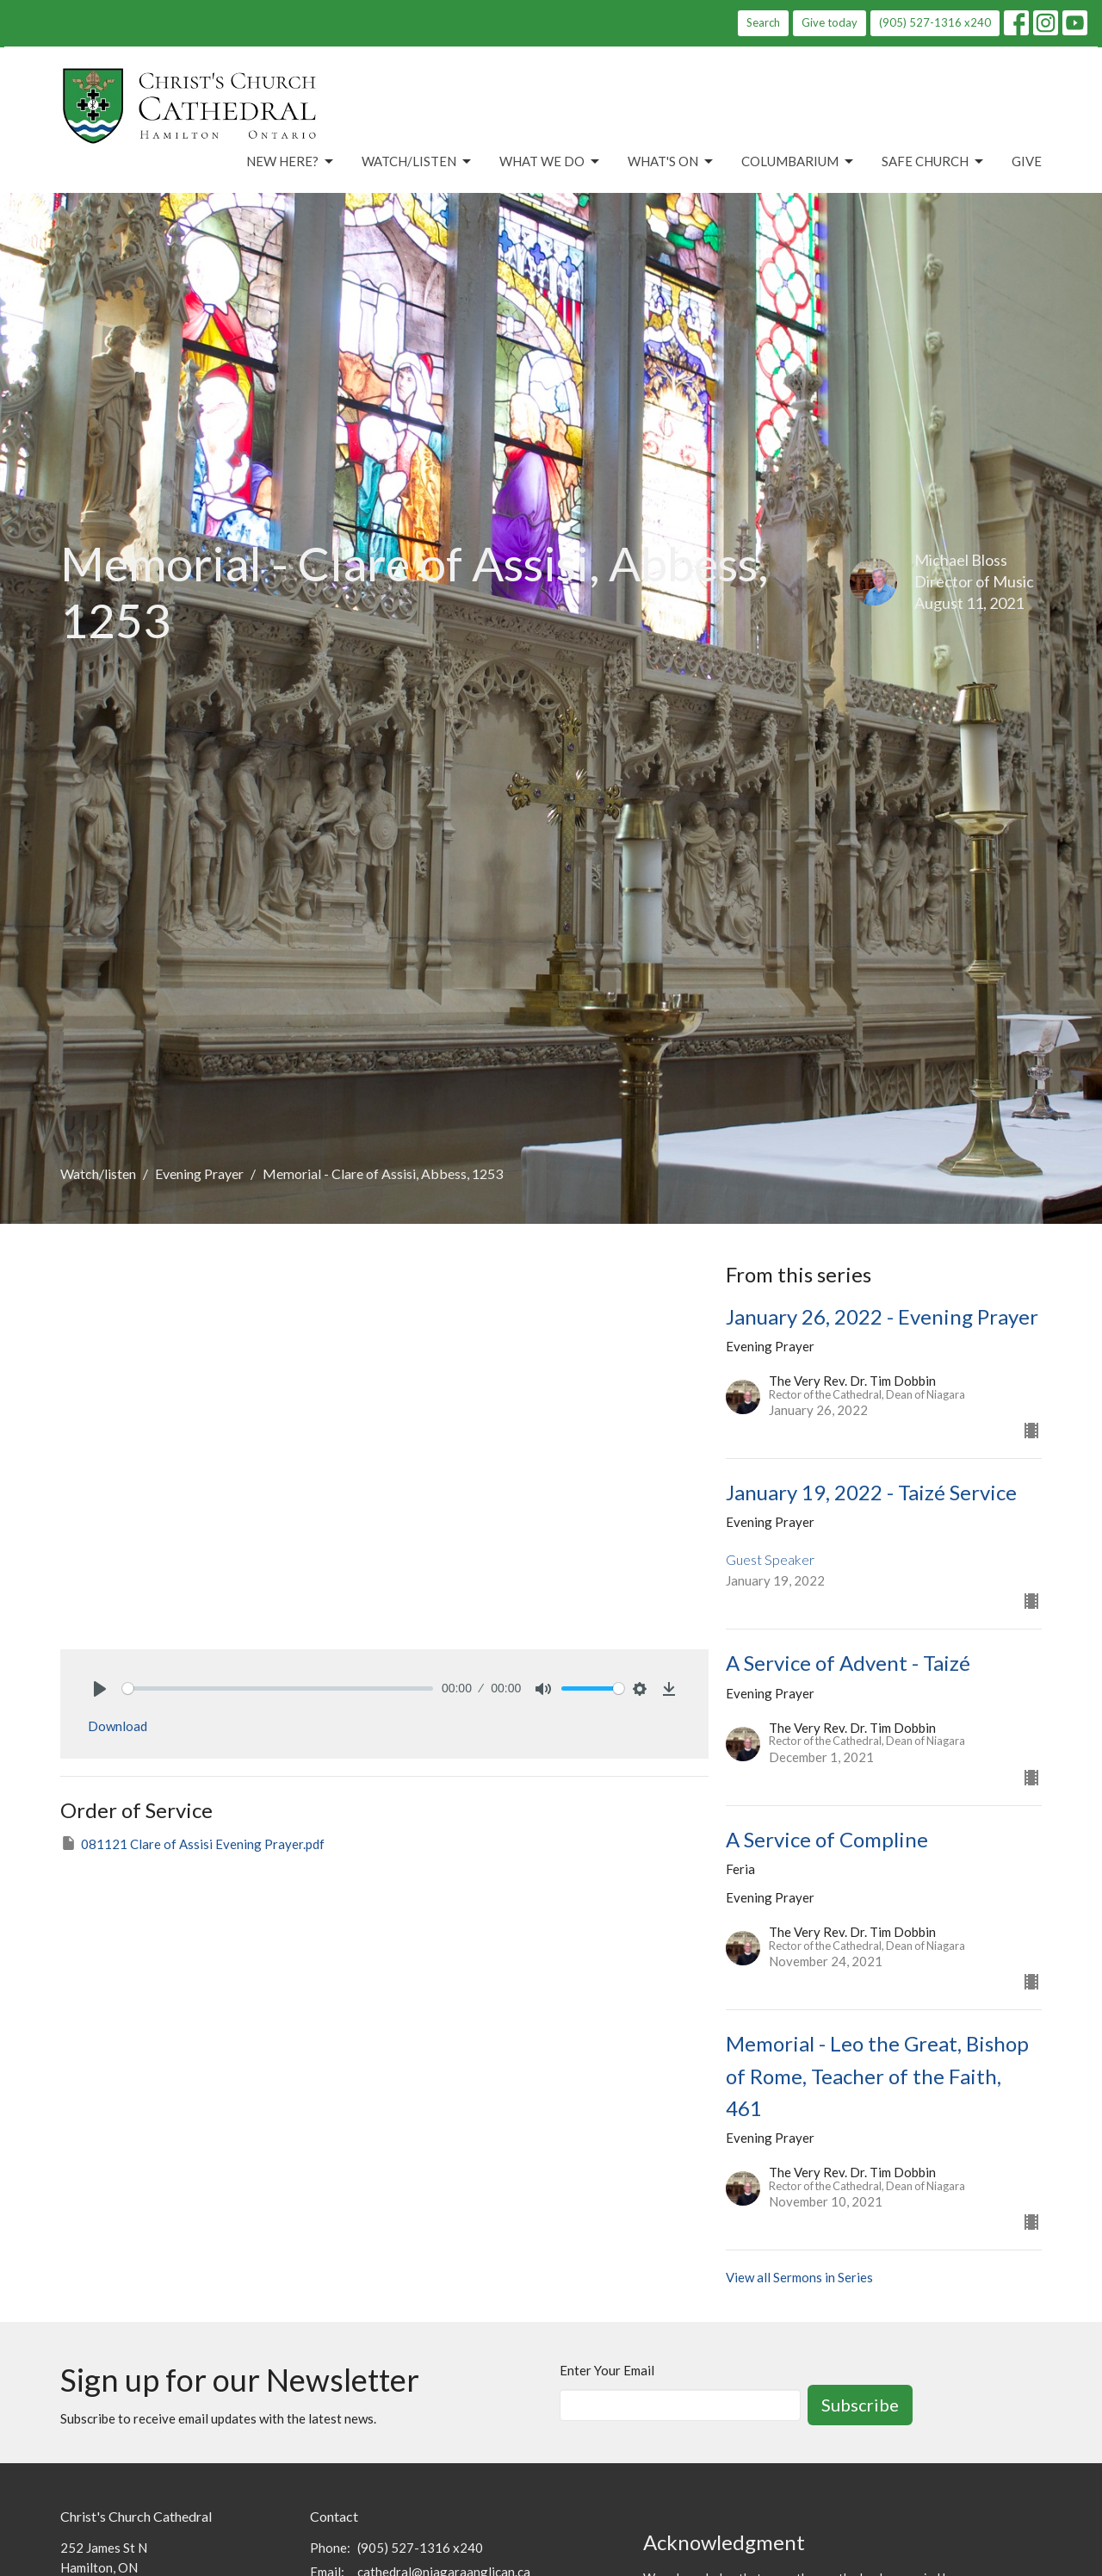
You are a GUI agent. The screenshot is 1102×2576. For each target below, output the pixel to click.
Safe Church (934, 162)
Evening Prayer (199, 1173)
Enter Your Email (607, 2370)
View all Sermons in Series (799, 2277)
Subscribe (860, 2404)
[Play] (100, 1689)
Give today (829, 22)
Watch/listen (98, 1173)
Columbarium (798, 162)
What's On (671, 162)
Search (763, 22)
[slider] (277, 1688)
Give (1027, 161)
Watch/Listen (418, 162)
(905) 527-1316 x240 (935, 22)
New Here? (291, 162)
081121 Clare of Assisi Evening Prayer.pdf (192, 1843)
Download (117, 1726)
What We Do (550, 162)
